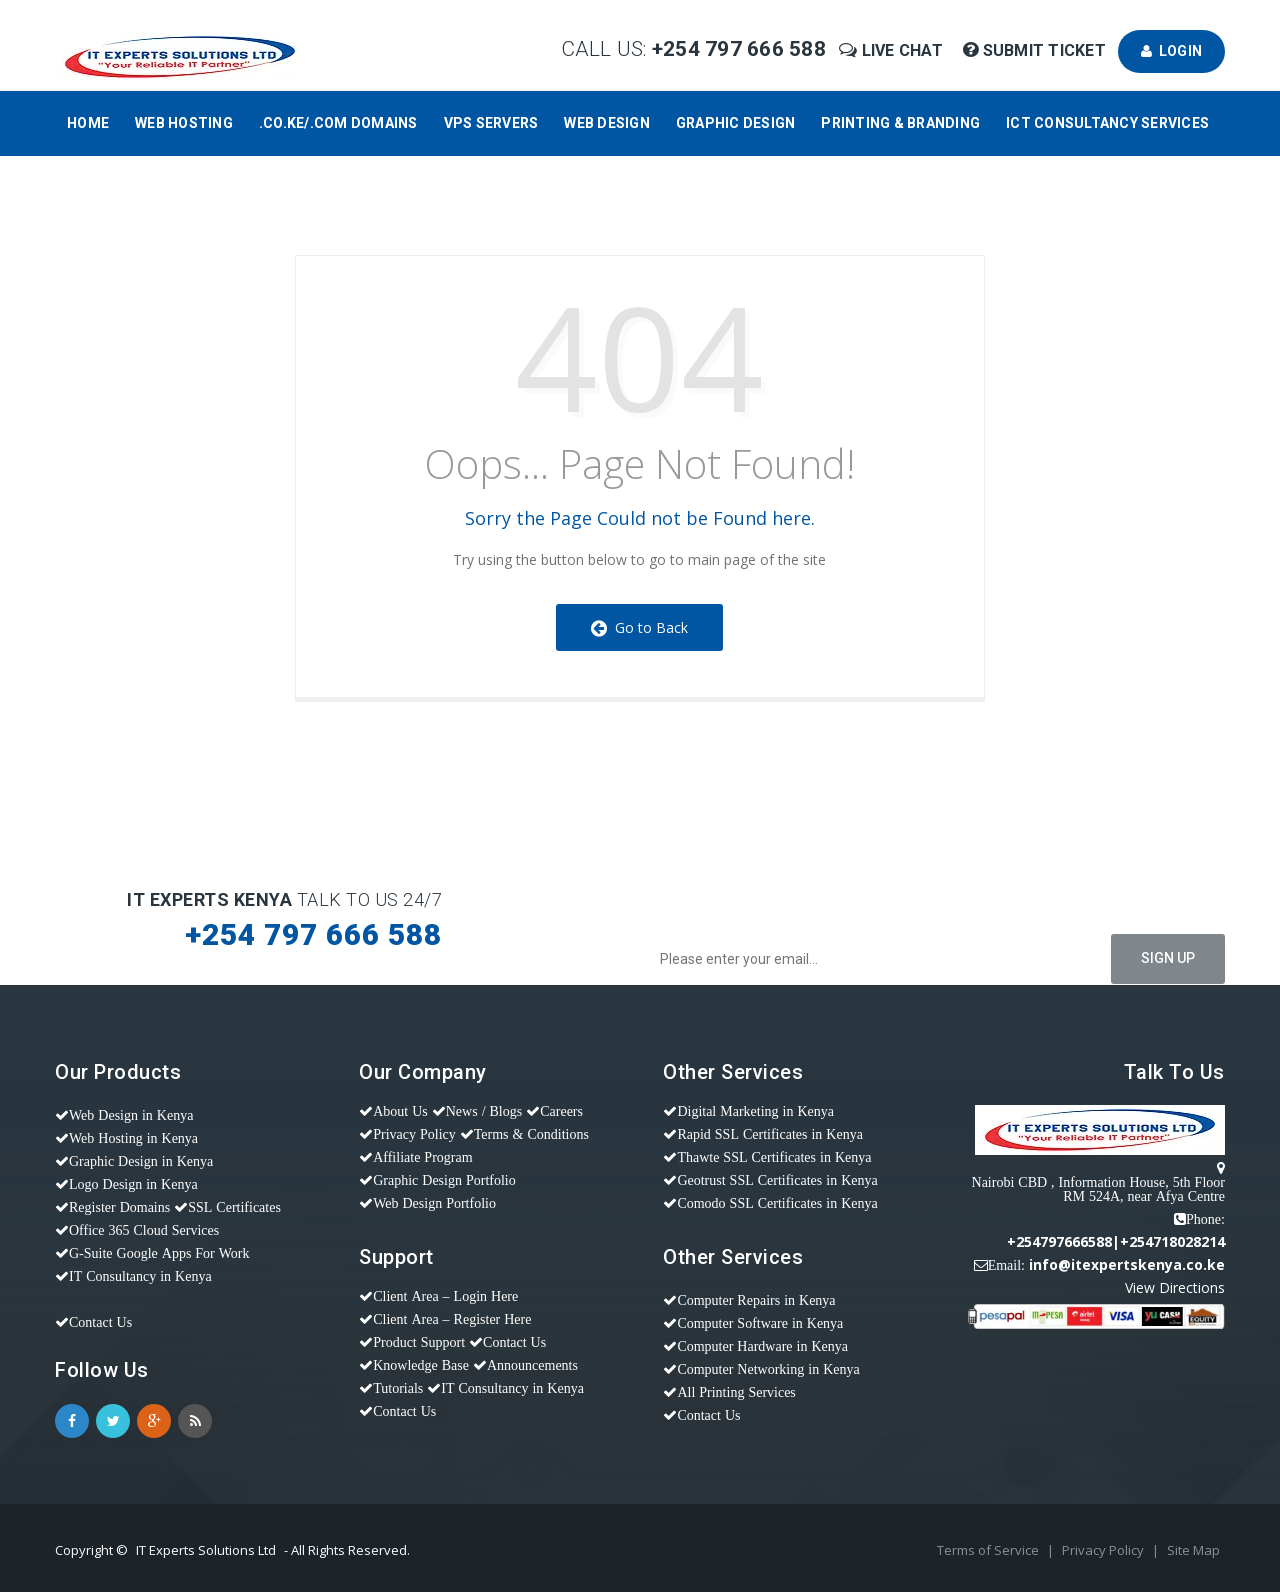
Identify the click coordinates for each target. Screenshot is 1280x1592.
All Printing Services (736, 1392)
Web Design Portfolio (434, 1203)
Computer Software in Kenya (760, 1323)
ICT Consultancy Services (1107, 123)
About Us (400, 1111)
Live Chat (893, 50)
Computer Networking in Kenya (768, 1369)
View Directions (1175, 1287)
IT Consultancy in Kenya (140, 1276)
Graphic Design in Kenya (141, 1161)
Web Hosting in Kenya (133, 1138)
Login (1171, 51)
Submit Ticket (1036, 50)
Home (88, 123)
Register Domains (119, 1207)
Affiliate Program (422, 1157)
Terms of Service (989, 1550)
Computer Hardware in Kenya (762, 1346)
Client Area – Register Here (452, 1319)
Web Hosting (184, 123)
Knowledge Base (421, 1365)
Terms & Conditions (531, 1134)
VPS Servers (491, 123)
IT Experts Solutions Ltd (206, 1550)
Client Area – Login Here (445, 1296)
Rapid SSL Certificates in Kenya (770, 1134)
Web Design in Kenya (131, 1115)
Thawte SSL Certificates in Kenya (774, 1157)
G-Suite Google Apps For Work (159, 1253)
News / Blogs (484, 1111)
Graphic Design (736, 123)
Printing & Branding (900, 123)
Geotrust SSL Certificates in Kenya (777, 1180)
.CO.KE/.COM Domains (338, 123)
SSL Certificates (234, 1207)
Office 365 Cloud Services (144, 1230)
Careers (561, 1111)
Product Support (419, 1342)
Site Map (1193, 1550)
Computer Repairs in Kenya (756, 1300)
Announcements (532, 1365)
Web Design (607, 123)
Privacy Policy (414, 1134)
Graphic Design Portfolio (444, 1180)
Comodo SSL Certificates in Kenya (777, 1203)
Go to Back (639, 627)
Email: (1006, 1265)
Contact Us (100, 1322)
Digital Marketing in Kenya (755, 1111)
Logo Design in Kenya (133, 1184)
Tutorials (398, 1388)
